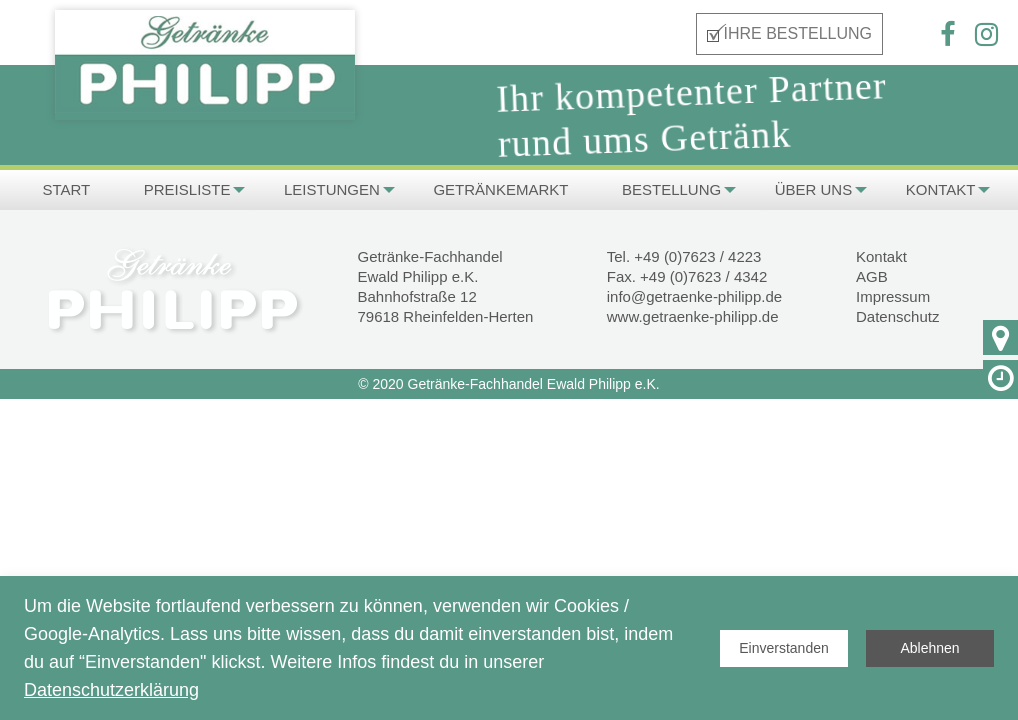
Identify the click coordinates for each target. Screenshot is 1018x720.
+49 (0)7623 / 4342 (703, 276)
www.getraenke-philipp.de (693, 316)
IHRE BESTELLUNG (798, 33)
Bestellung (671, 189)
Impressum (893, 296)
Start (66, 189)
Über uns (814, 189)
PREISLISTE (187, 189)
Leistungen (332, 189)
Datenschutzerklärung (111, 690)
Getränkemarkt (500, 189)
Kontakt (941, 189)
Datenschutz (897, 316)
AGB (872, 276)
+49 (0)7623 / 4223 (697, 256)
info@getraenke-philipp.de (694, 296)
